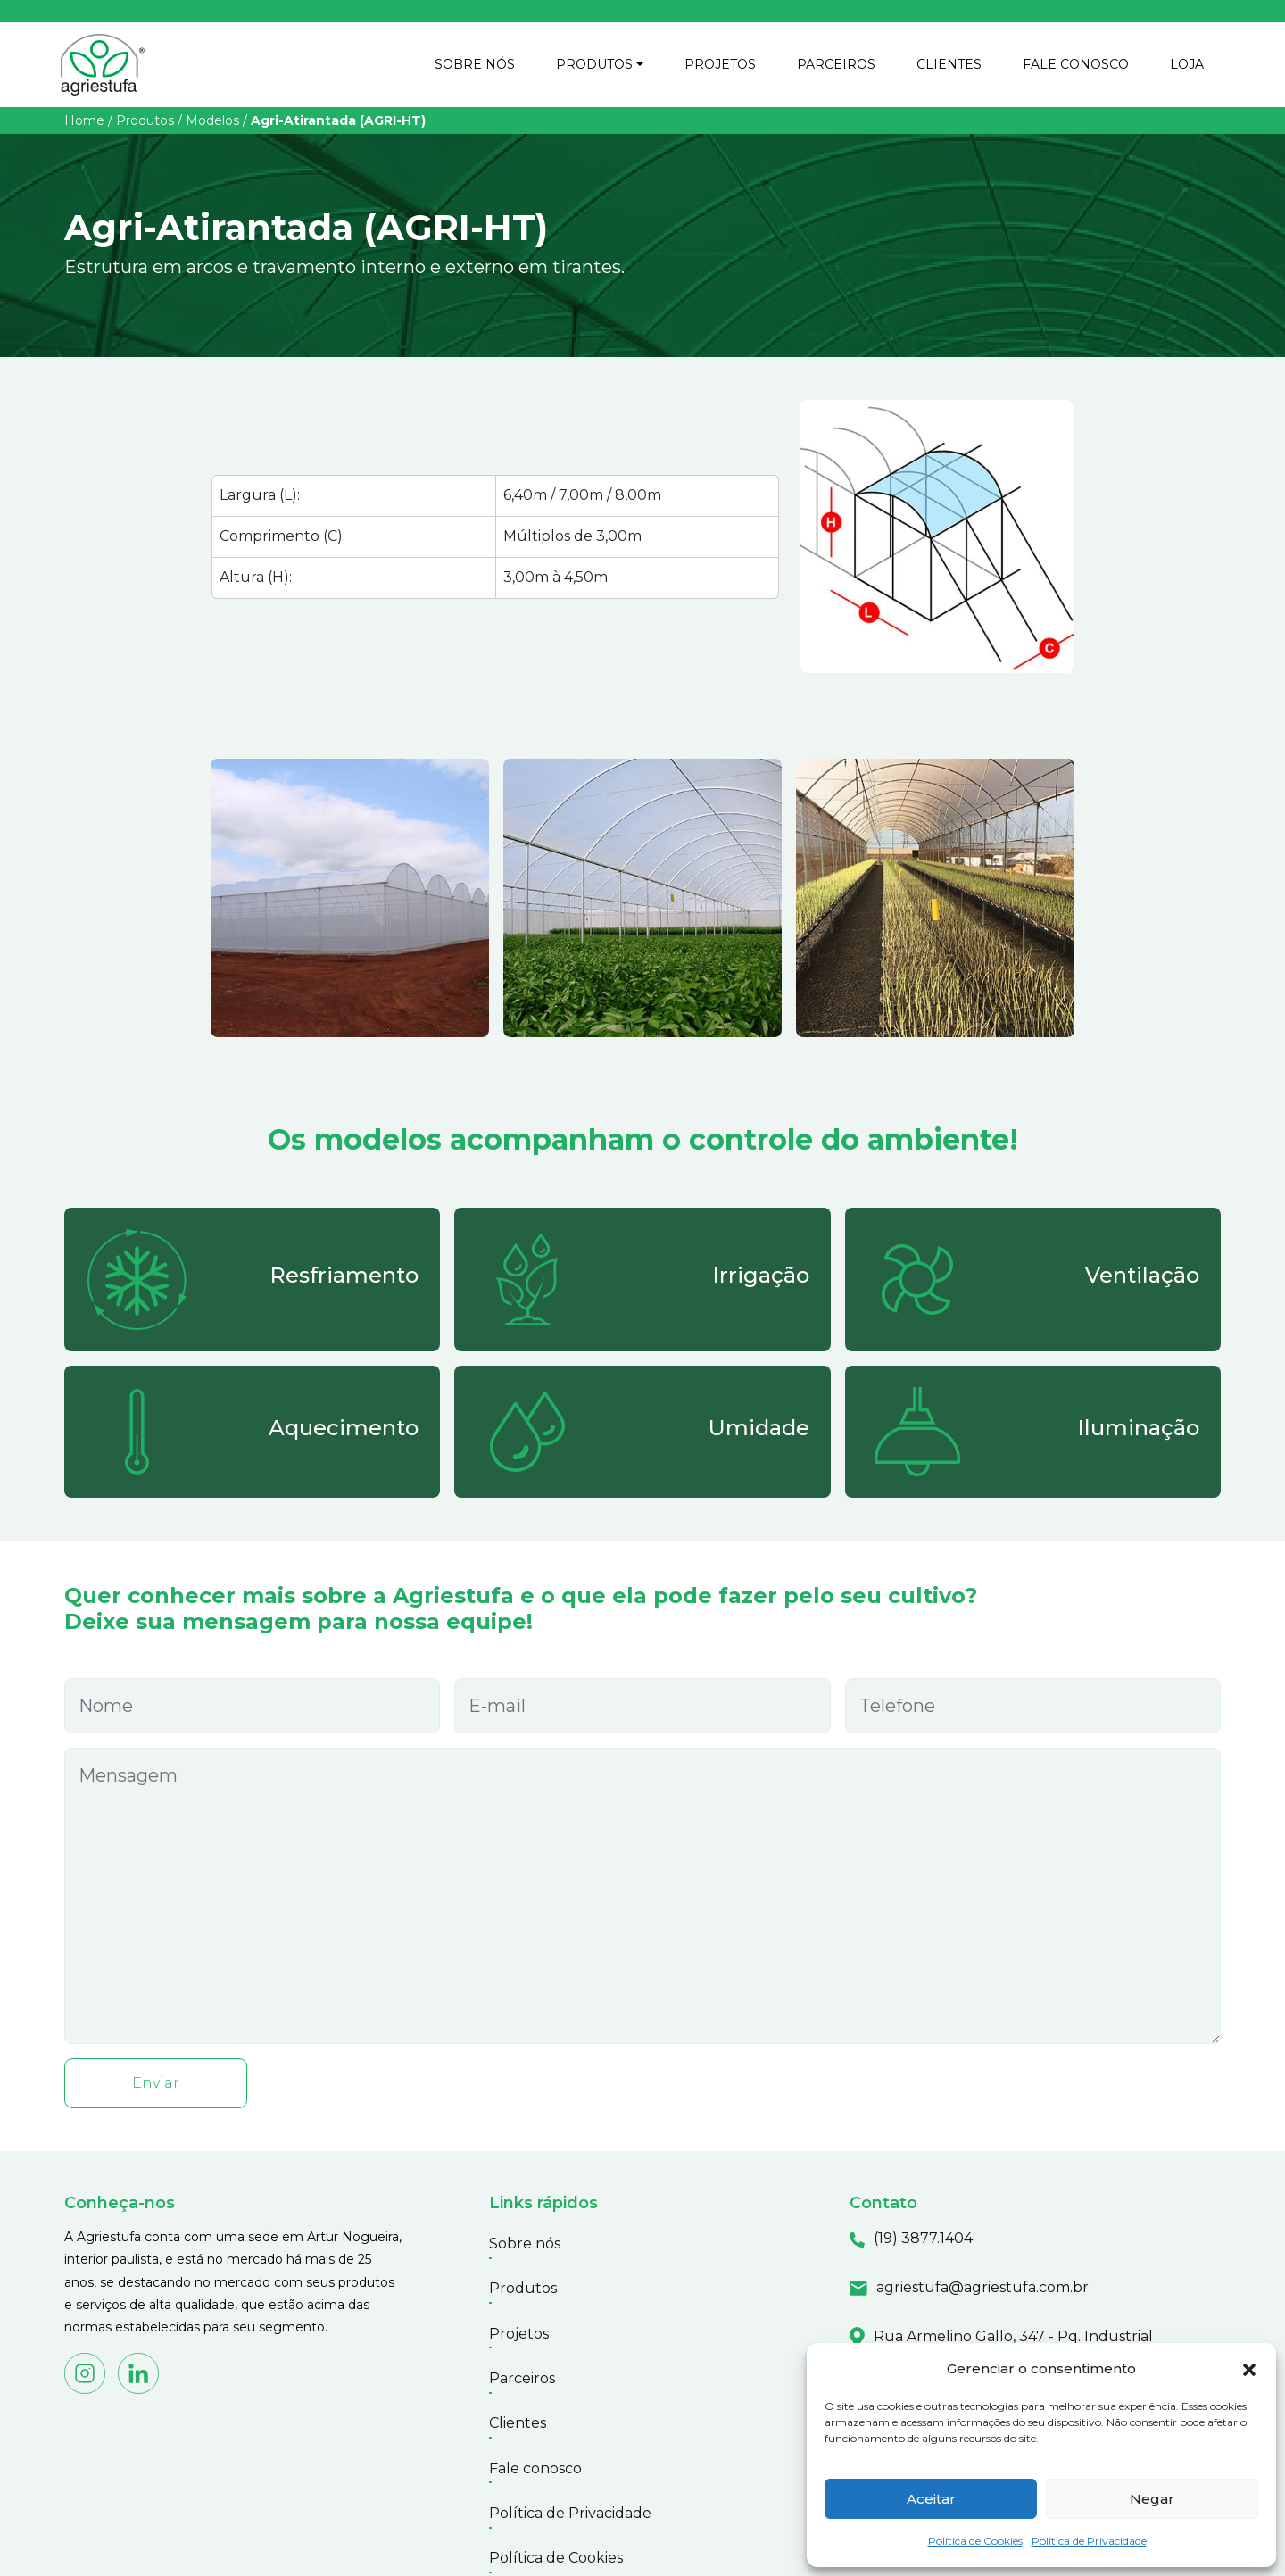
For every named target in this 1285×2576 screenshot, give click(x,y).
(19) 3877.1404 (923, 2242)
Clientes (517, 2380)
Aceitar (931, 2498)
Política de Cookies (975, 2540)
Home (84, 124)
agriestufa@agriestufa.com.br (982, 2290)
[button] (1249, 2369)
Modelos (212, 124)
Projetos (519, 2311)
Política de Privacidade (1089, 2540)
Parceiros (522, 2346)
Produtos (145, 124)
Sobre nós (524, 2242)
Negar (1152, 2498)
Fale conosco (535, 2415)
